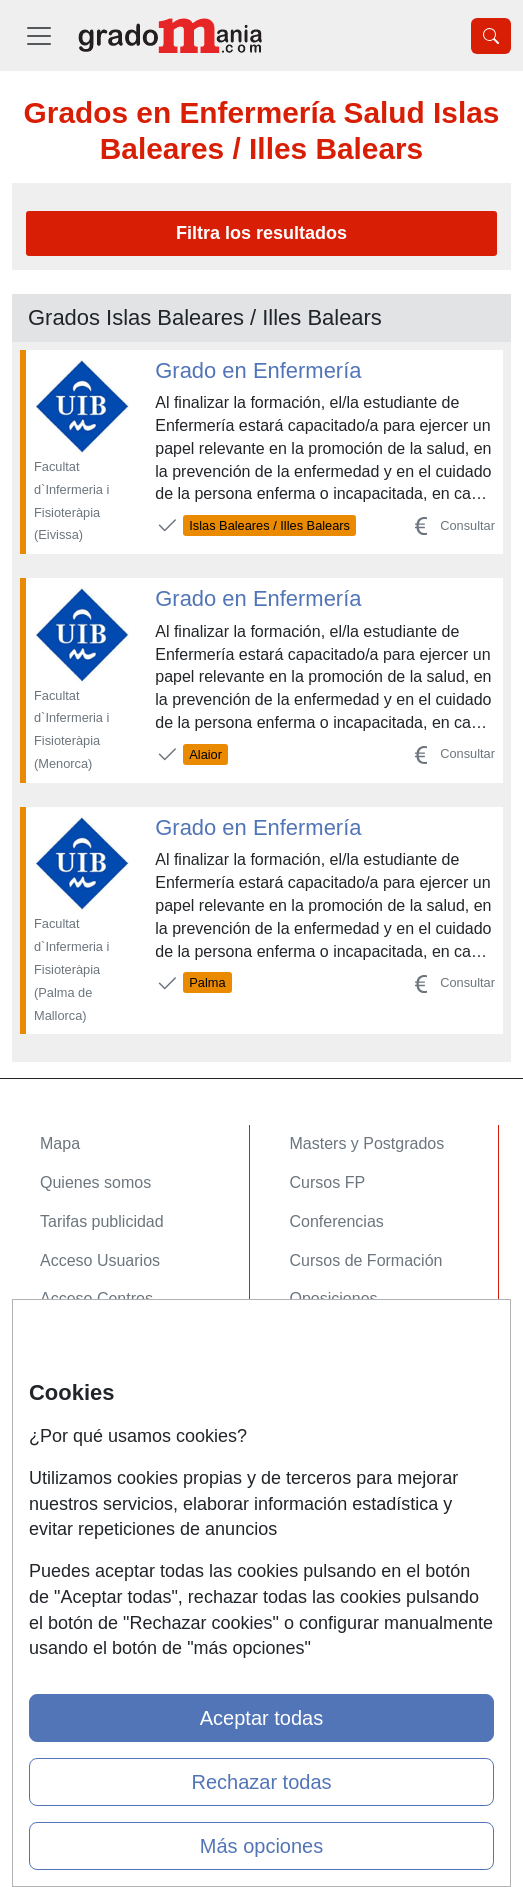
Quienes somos (95, 1182)
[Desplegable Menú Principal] (39, 35)
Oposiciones (334, 1298)
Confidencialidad (99, 1399)
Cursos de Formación (366, 1260)
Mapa (60, 1143)
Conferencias (337, 1221)
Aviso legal (78, 1438)
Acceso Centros (96, 1298)
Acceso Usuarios (100, 1260)
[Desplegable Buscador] (491, 36)
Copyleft (69, 1477)
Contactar (74, 1360)
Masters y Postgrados (367, 1143)
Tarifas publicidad (102, 1221)
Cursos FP (328, 1182)
